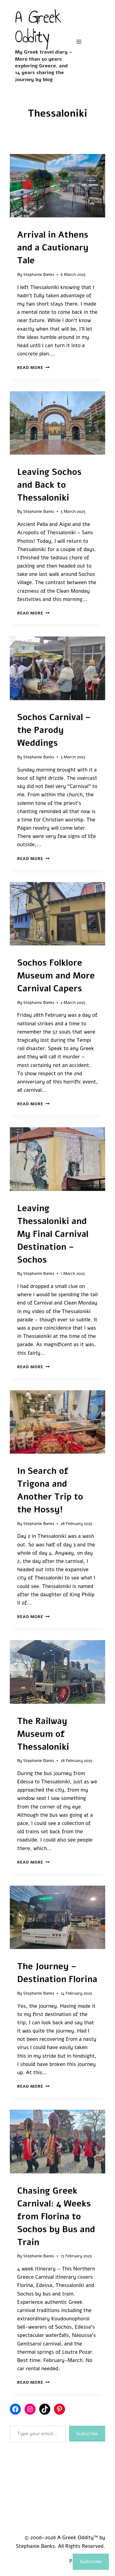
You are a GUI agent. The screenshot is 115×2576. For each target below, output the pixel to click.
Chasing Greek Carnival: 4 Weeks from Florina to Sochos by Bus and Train (56, 2216)
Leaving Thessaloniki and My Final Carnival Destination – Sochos (52, 1234)
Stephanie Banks (39, 274)
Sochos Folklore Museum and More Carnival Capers (56, 975)
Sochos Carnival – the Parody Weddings (54, 730)
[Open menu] (78, 41)
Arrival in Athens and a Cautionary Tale (53, 247)
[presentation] (57, 185)
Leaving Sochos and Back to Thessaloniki (49, 485)
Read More (33, 367)
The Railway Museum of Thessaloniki (43, 1734)
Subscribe (87, 2433)
